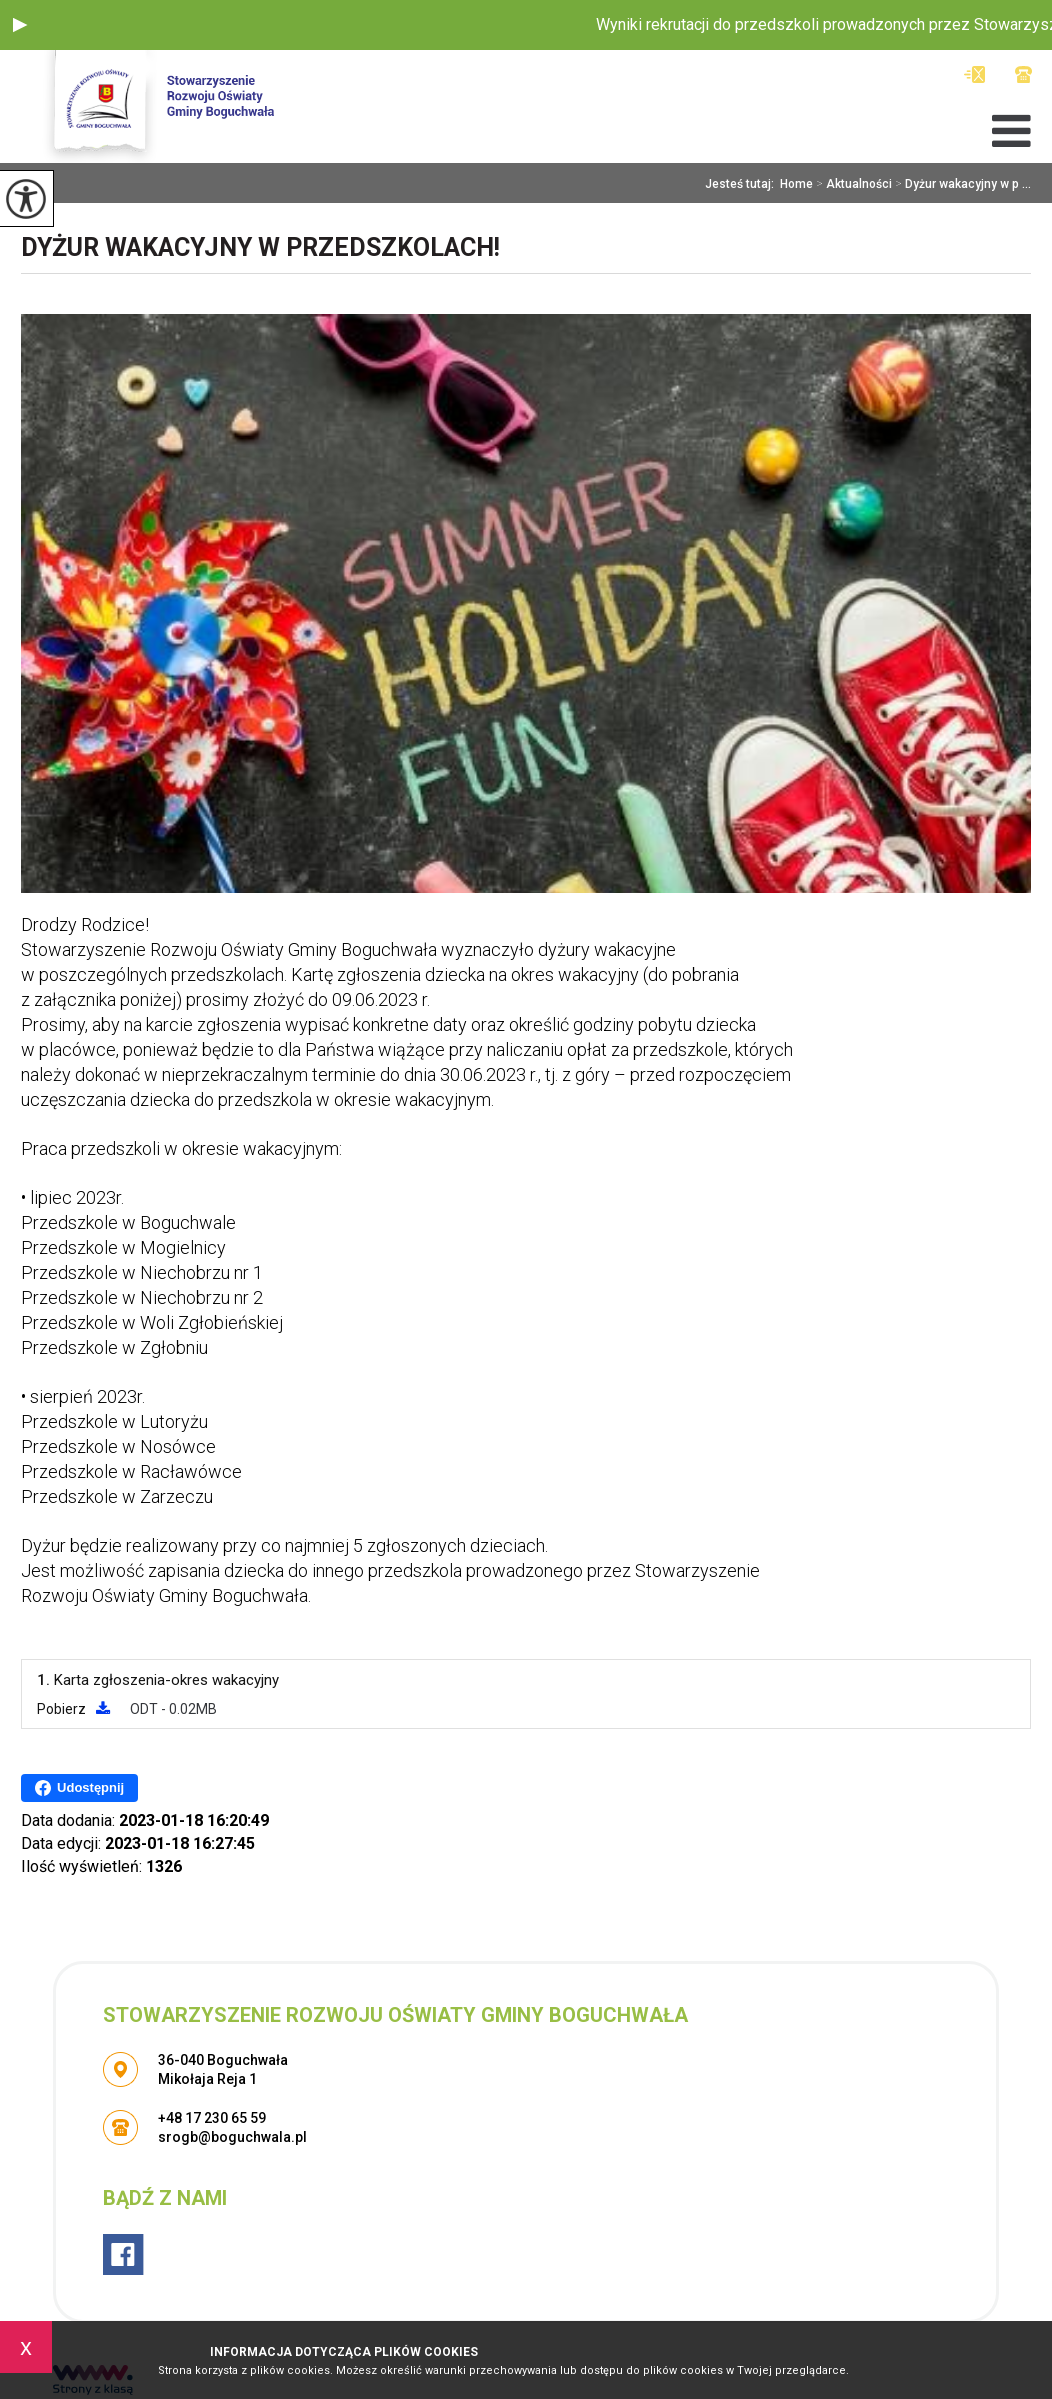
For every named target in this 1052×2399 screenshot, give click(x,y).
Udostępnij (79, 1788)
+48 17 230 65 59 (1023, 74)
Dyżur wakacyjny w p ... (961, 184)
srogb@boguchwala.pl (974, 74)
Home (796, 184)
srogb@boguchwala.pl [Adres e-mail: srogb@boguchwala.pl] (232, 2137)
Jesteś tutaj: (742, 184)
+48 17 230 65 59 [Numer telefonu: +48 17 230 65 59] (212, 2118)
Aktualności (852, 184)
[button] (20, 25)
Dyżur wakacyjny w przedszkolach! (260, 247)
